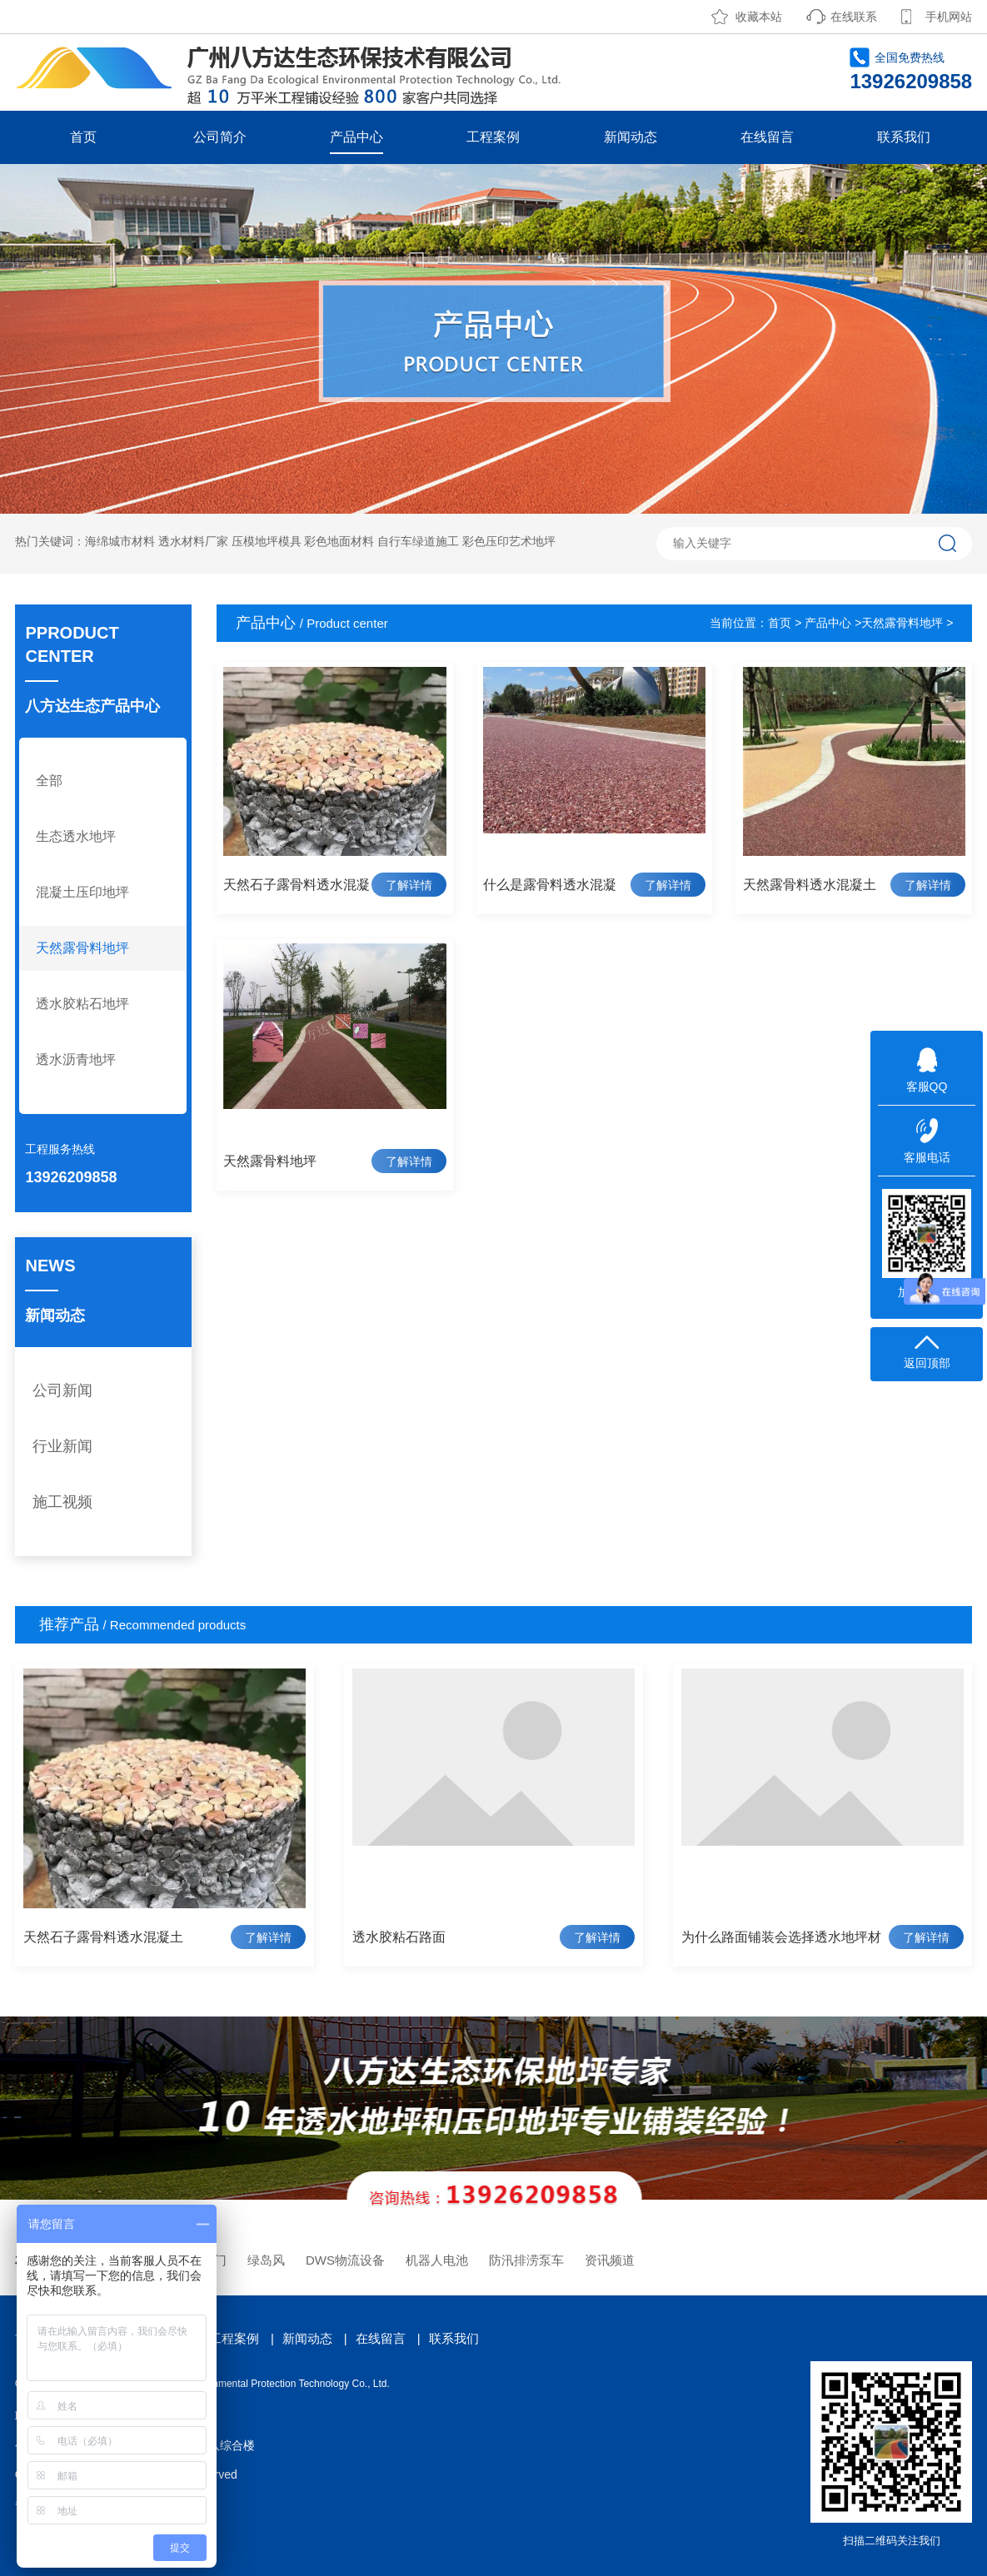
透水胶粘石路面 (399, 1937)
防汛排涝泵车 (526, 2260)
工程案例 (493, 137)
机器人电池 (437, 2260)
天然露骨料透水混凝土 (809, 885)
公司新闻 (62, 1390)
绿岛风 (266, 2260)
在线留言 (767, 137)
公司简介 (220, 137)
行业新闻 (62, 1446)
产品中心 (356, 137)
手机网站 (948, 16)
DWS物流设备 (345, 2260)
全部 (49, 780)
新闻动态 (630, 137)
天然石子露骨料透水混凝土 (103, 1937)
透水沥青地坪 (76, 1059)
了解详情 (409, 885)
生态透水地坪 (76, 836)
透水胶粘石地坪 (82, 1004)
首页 (83, 137)
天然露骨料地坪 (82, 948)
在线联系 (853, 16)
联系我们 (903, 137)
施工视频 (62, 1502)
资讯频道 (610, 2260)
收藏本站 (758, 16)
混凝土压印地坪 (82, 892)
